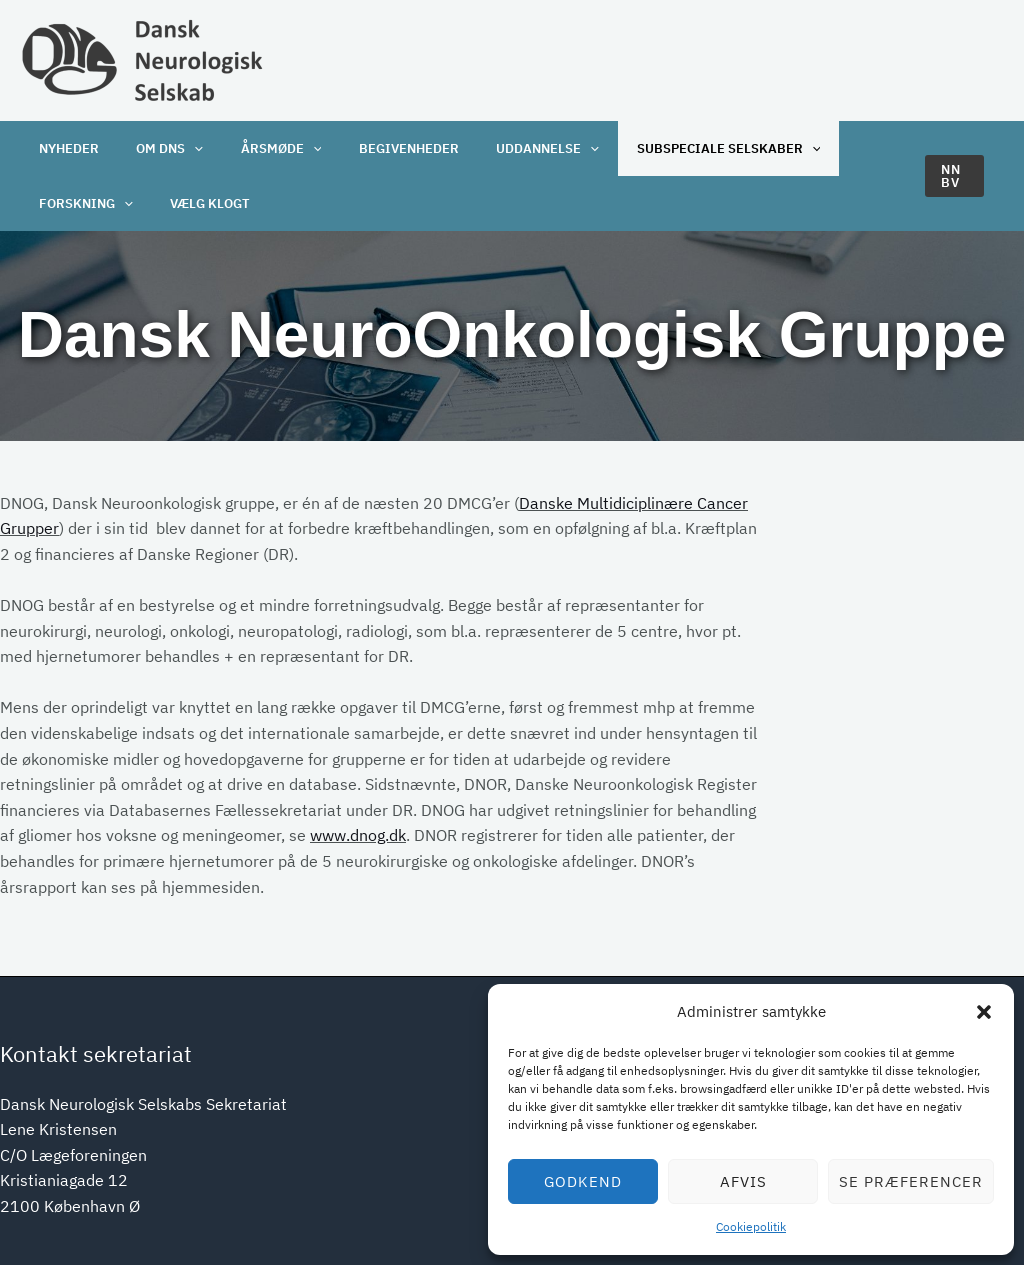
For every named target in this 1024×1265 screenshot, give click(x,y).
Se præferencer (911, 1181)
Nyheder (65, 148)
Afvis (743, 1181)
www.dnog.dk (358, 835)
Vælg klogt (199, 203)
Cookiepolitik (751, 1226)
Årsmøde (262, 148)
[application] (183, 148)
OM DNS (158, 148)
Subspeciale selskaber (687, 148)
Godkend (583, 1181)
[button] (984, 1012)
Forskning (82, 203)
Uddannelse (514, 148)
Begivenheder (383, 148)
